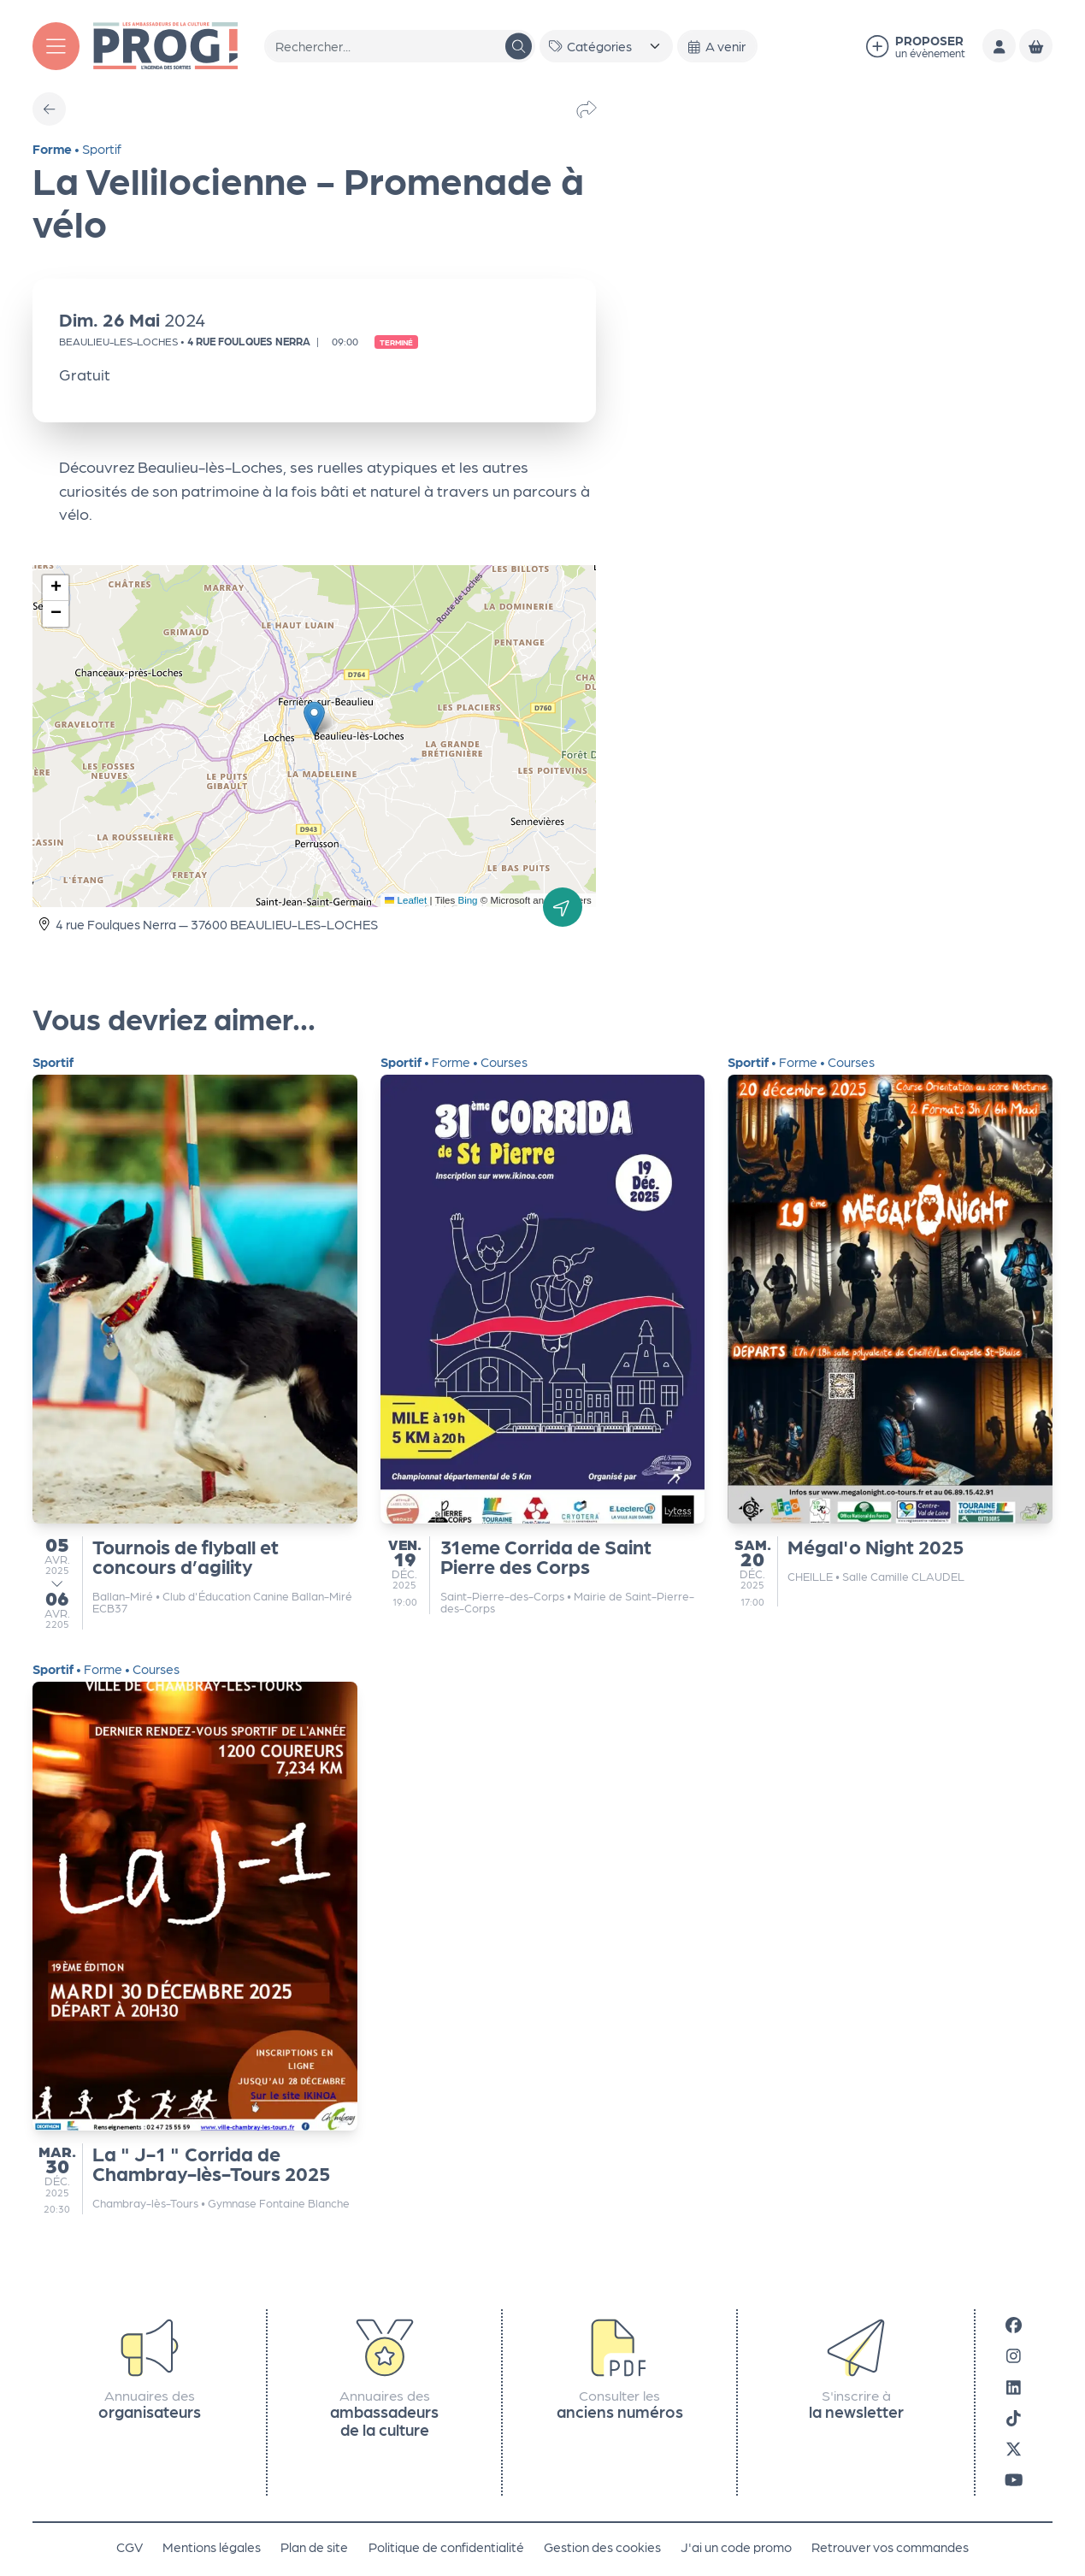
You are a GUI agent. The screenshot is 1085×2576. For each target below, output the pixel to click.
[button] (314, 718)
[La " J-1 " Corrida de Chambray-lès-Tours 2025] (194, 1937)
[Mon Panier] (1036, 45)
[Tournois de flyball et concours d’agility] (194, 1342)
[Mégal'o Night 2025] (890, 1330)
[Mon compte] (999, 45)
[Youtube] (1014, 2479)
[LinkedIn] (1013, 2386)
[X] (1013, 2448)
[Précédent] (49, 109)
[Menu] (56, 45)
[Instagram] (1013, 2355)
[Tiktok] (1013, 2417)
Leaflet (406, 900)
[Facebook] (1013, 2324)
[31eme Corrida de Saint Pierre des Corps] (542, 1334)
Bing (468, 900)
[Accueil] (165, 44)
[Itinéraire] (562, 907)
